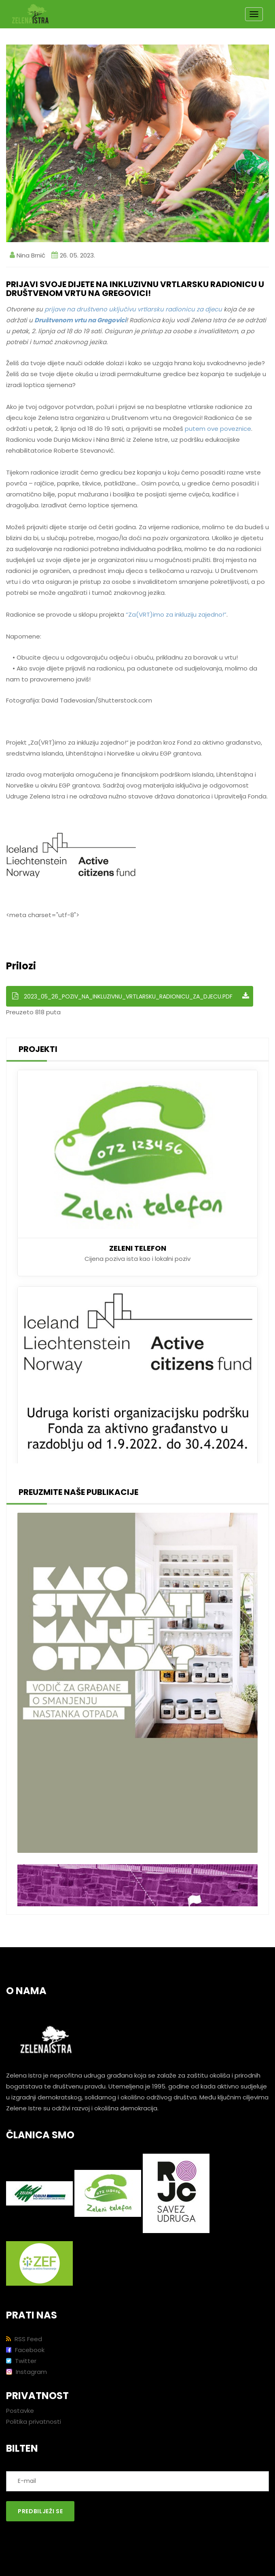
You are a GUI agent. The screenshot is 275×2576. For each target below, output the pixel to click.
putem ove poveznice (218, 428)
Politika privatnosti (33, 2421)
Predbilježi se (40, 2511)
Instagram (26, 2371)
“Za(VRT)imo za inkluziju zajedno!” (176, 614)
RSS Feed (24, 2339)
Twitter (21, 2361)
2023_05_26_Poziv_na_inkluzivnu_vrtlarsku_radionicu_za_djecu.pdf (130, 996)
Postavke (20, 2410)
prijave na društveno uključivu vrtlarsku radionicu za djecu (133, 309)
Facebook (25, 2350)
